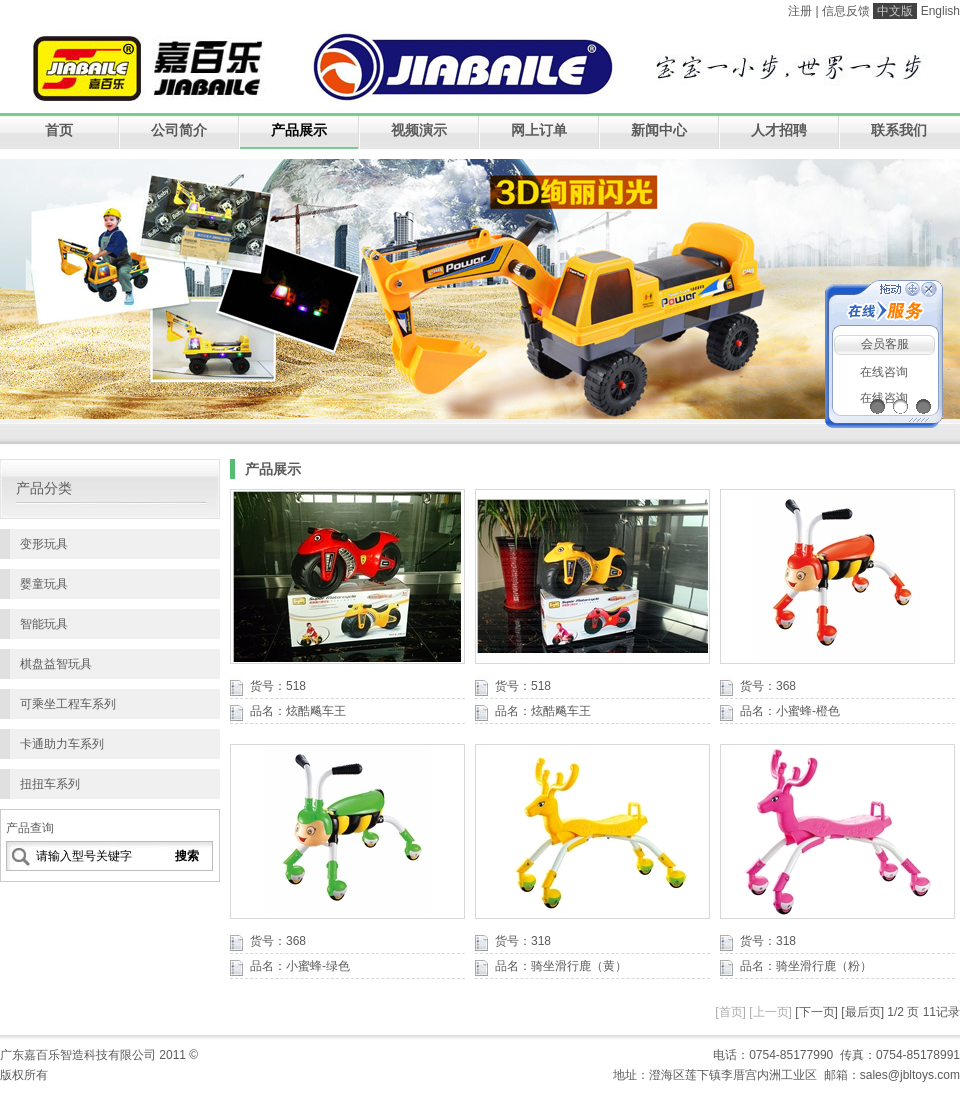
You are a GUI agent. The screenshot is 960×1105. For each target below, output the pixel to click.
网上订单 (539, 130)
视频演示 (419, 130)
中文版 (895, 11)
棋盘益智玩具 (56, 664)
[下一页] (816, 1012)
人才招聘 (779, 130)
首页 (59, 130)
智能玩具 (44, 624)
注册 (800, 11)
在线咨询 (884, 372)
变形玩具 (44, 544)
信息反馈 (846, 11)
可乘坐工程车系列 (68, 704)
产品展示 (299, 130)
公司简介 (179, 130)
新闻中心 (659, 130)
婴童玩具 (44, 584)
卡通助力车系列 (62, 744)
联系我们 (899, 130)
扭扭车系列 (50, 784)
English (940, 11)
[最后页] (862, 1012)
